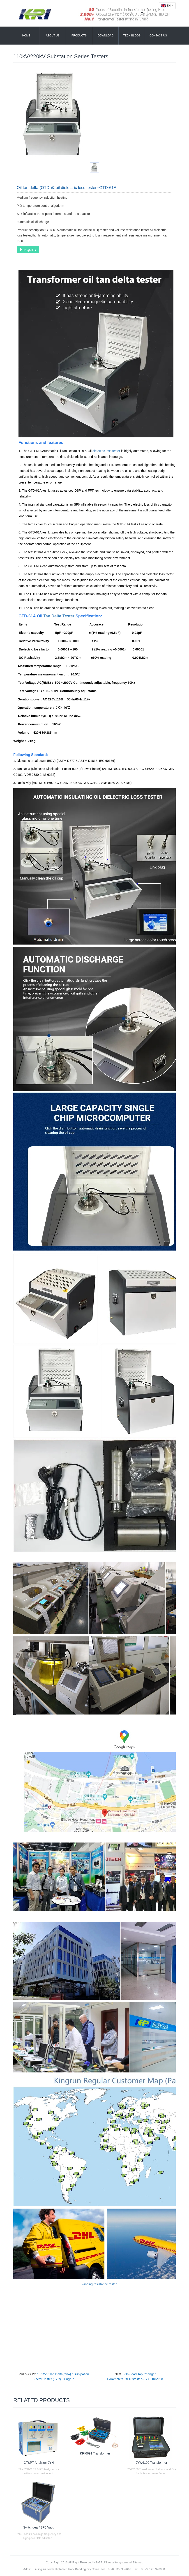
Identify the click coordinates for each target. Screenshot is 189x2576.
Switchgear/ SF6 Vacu (38, 2527)
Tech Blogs (132, 35)
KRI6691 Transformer (95, 2453)
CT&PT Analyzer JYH (39, 2462)
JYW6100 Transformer (151, 2462)
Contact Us (158, 35)
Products (79, 35)
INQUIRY (28, 250)
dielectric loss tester (106, 451)
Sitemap (137, 2562)
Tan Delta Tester (58, 616)
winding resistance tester (99, 2284)
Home (26, 35)
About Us (53, 35)
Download (105, 35)
